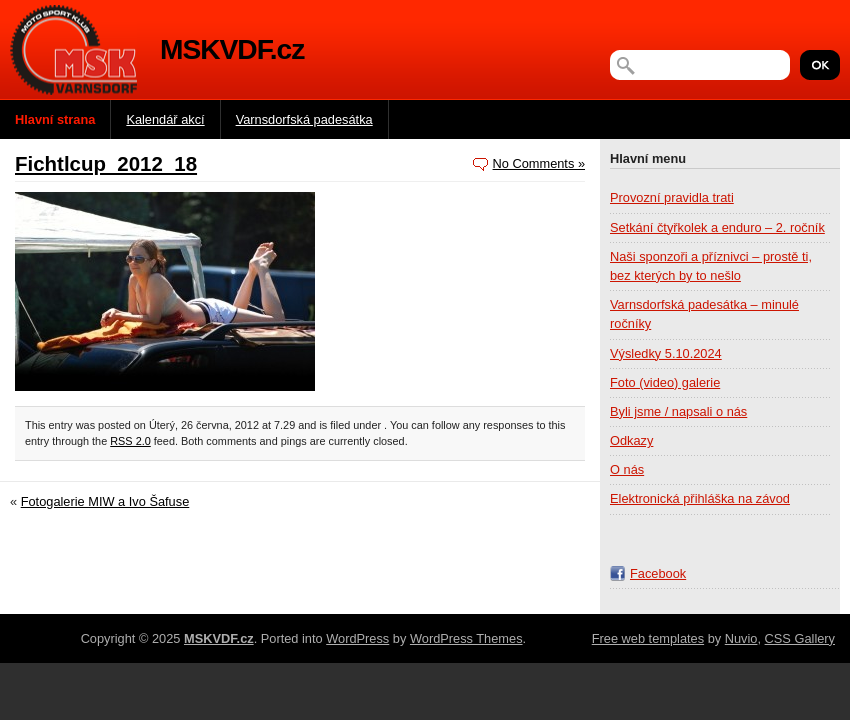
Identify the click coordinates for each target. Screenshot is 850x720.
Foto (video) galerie (665, 382)
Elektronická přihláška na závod (700, 498)
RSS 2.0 (130, 441)
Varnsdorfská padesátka (304, 119)
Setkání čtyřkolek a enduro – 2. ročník (717, 227)
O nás (627, 469)
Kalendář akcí (165, 119)
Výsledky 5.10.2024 (666, 353)
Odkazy (631, 440)
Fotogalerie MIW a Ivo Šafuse (105, 501)
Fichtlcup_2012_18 (106, 163)
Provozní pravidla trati (672, 197)
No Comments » (539, 163)
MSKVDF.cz (232, 49)
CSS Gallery (800, 638)
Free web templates (648, 638)
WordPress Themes (466, 638)
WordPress (357, 638)
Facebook (658, 573)
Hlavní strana (55, 119)
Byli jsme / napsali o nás (678, 411)
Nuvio (741, 638)
